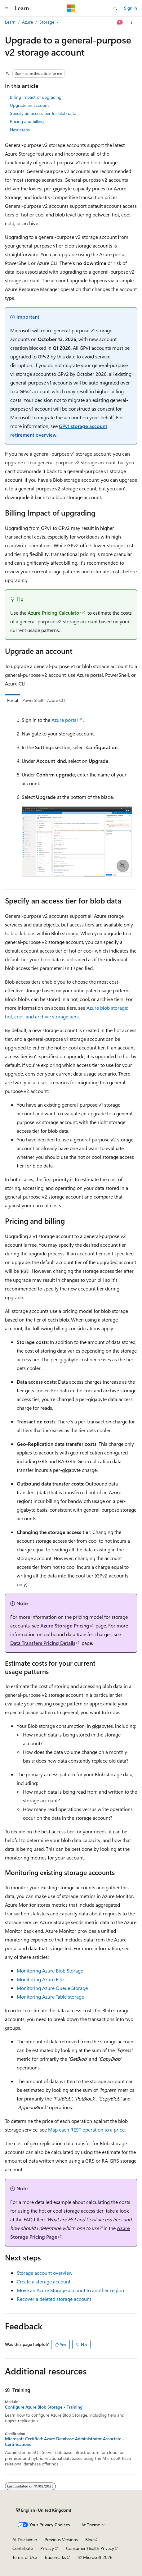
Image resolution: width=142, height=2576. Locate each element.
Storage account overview (45, 2272)
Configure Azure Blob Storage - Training (43, 2407)
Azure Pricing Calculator (54, 612)
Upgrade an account (29, 105)
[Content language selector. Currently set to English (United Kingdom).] (43, 2510)
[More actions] (131, 22)
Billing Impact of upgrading (35, 97)
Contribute (22, 2548)
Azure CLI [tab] (56, 700)
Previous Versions (61, 2539)
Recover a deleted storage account (54, 2299)
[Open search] (115, 8)
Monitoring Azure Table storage (50, 1996)
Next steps (20, 130)
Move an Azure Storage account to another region (70, 2290)
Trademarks (55, 2557)
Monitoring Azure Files (41, 1979)
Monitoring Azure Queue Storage (52, 1988)
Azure (27, 22)
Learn (10, 22)
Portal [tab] (12, 700)
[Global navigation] (6, 8)
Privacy (47, 2548)
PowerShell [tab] (32, 700)
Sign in (130, 8)
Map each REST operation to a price (86, 2129)
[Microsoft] (71, 8)
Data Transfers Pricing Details (42, 1643)
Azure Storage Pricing (64, 1625)
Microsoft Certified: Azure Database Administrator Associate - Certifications (64, 2441)
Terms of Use (24, 2557)
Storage (46, 22)
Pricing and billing (27, 121)
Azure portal (64, 720)
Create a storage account (43, 2281)
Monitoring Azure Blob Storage (50, 1970)
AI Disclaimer (24, 2539)
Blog (89, 2539)
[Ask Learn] (120, 22)
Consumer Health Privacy (90, 2548)
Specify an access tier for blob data (43, 113)
